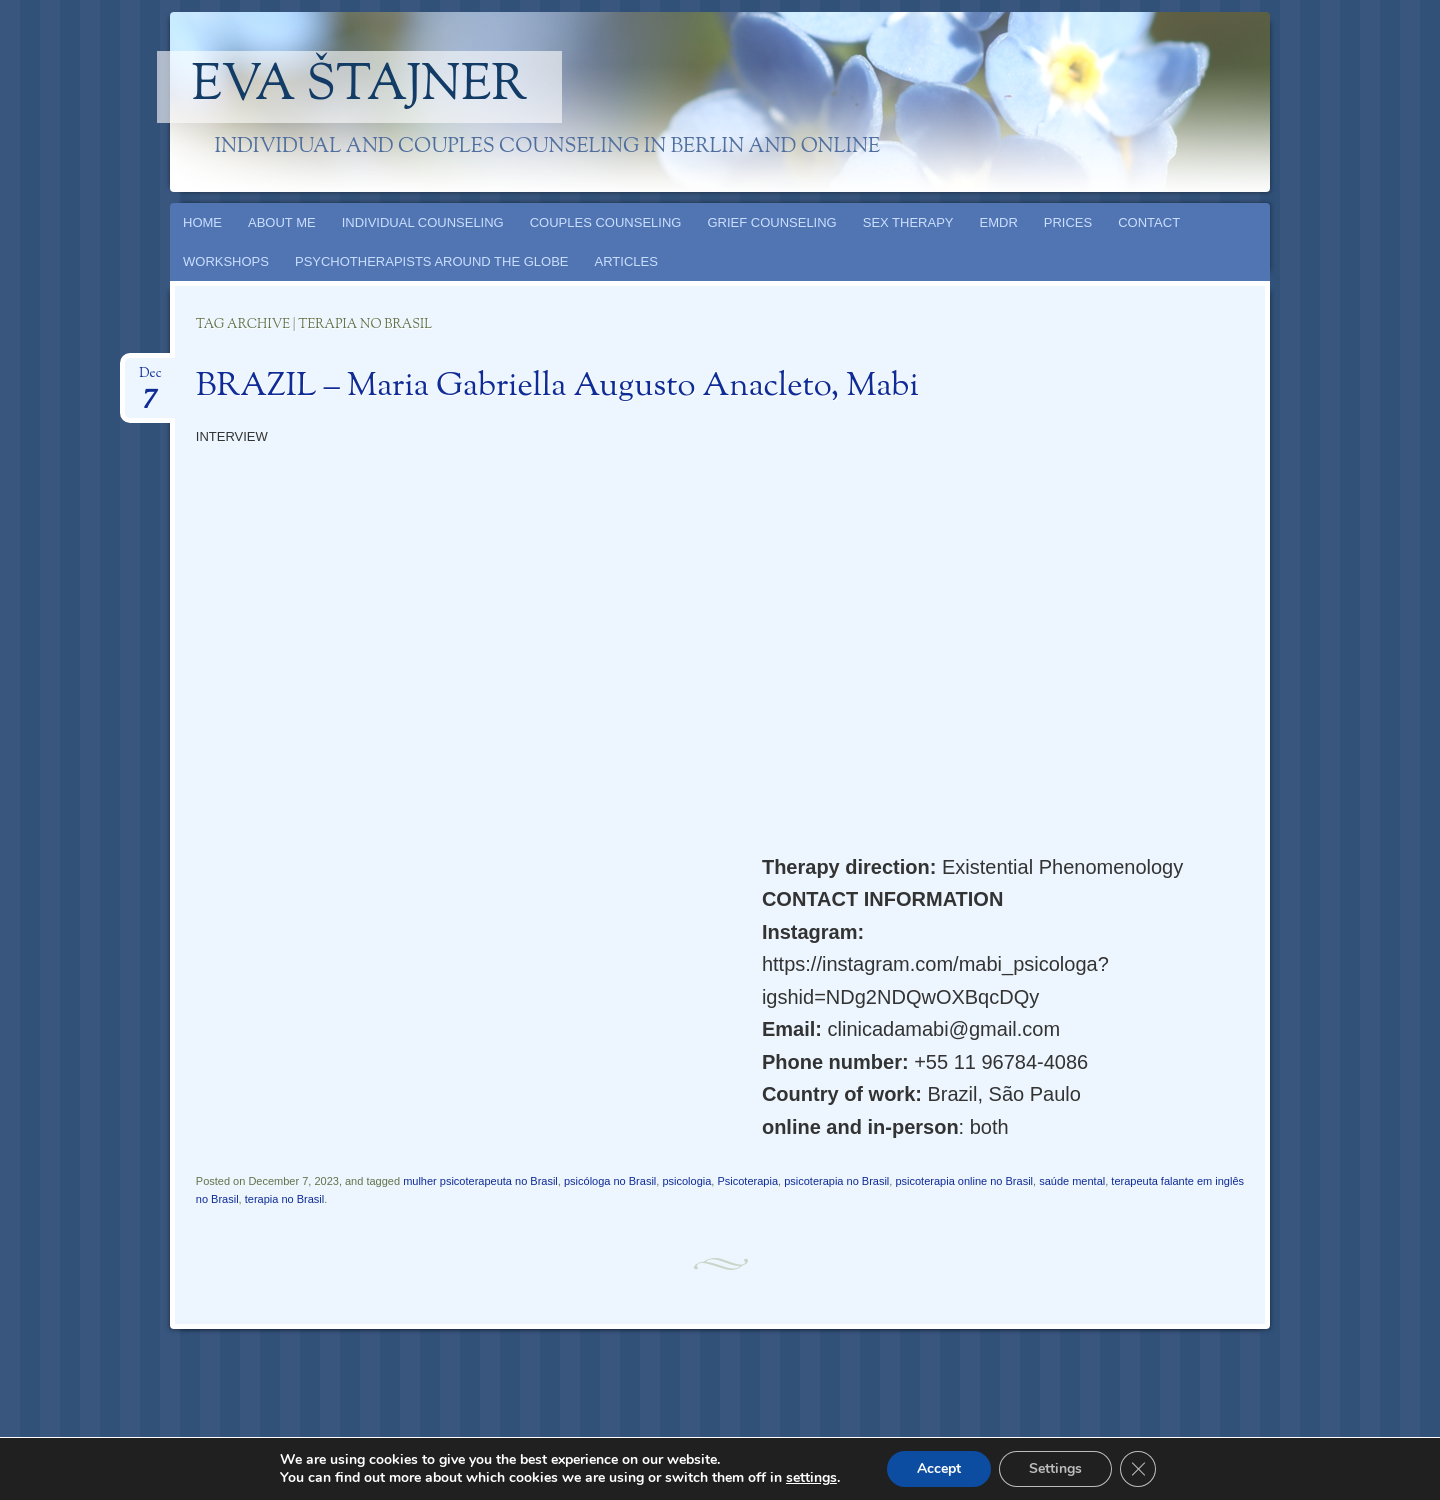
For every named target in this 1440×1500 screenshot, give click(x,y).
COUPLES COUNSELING (606, 222)
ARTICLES (626, 261)
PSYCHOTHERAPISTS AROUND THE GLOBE (432, 261)
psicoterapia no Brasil (836, 1181)
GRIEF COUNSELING (771, 222)
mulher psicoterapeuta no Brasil (480, 1181)
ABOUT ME (282, 222)
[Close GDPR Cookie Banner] (1138, 1469)
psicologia (686, 1181)
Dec (150, 379)
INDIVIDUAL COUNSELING (423, 222)
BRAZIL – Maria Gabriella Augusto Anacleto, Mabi (557, 387)
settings (811, 1478)
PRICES (1068, 222)
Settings (1055, 1468)
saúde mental (1072, 1181)
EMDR (999, 222)
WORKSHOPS (226, 261)
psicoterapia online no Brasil (964, 1181)
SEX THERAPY (908, 222)
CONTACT (1149, 222)
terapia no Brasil (285, 1199)
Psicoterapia (747, 1181)
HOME (202, 222)
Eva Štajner (360, 87)
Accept (939, 1468)
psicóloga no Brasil (610, 1181)
